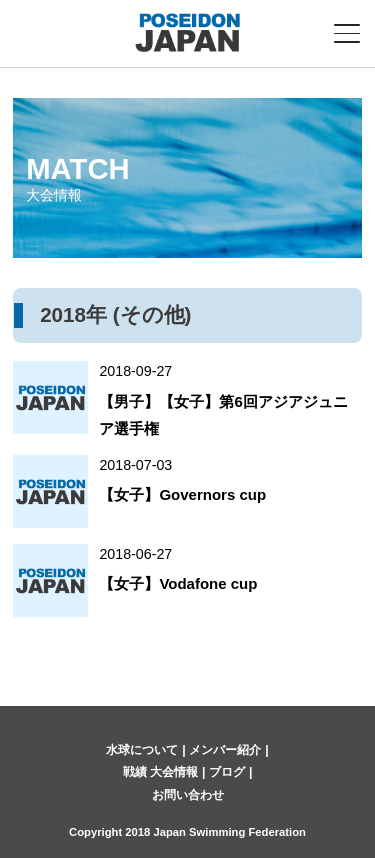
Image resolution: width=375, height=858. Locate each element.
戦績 (135, 772)
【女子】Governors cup (182, 494)
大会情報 (174, 772)
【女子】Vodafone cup (178, 583)
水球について (142, 750)
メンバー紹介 (225, 750)
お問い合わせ (188, 795)
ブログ (227, 772)
